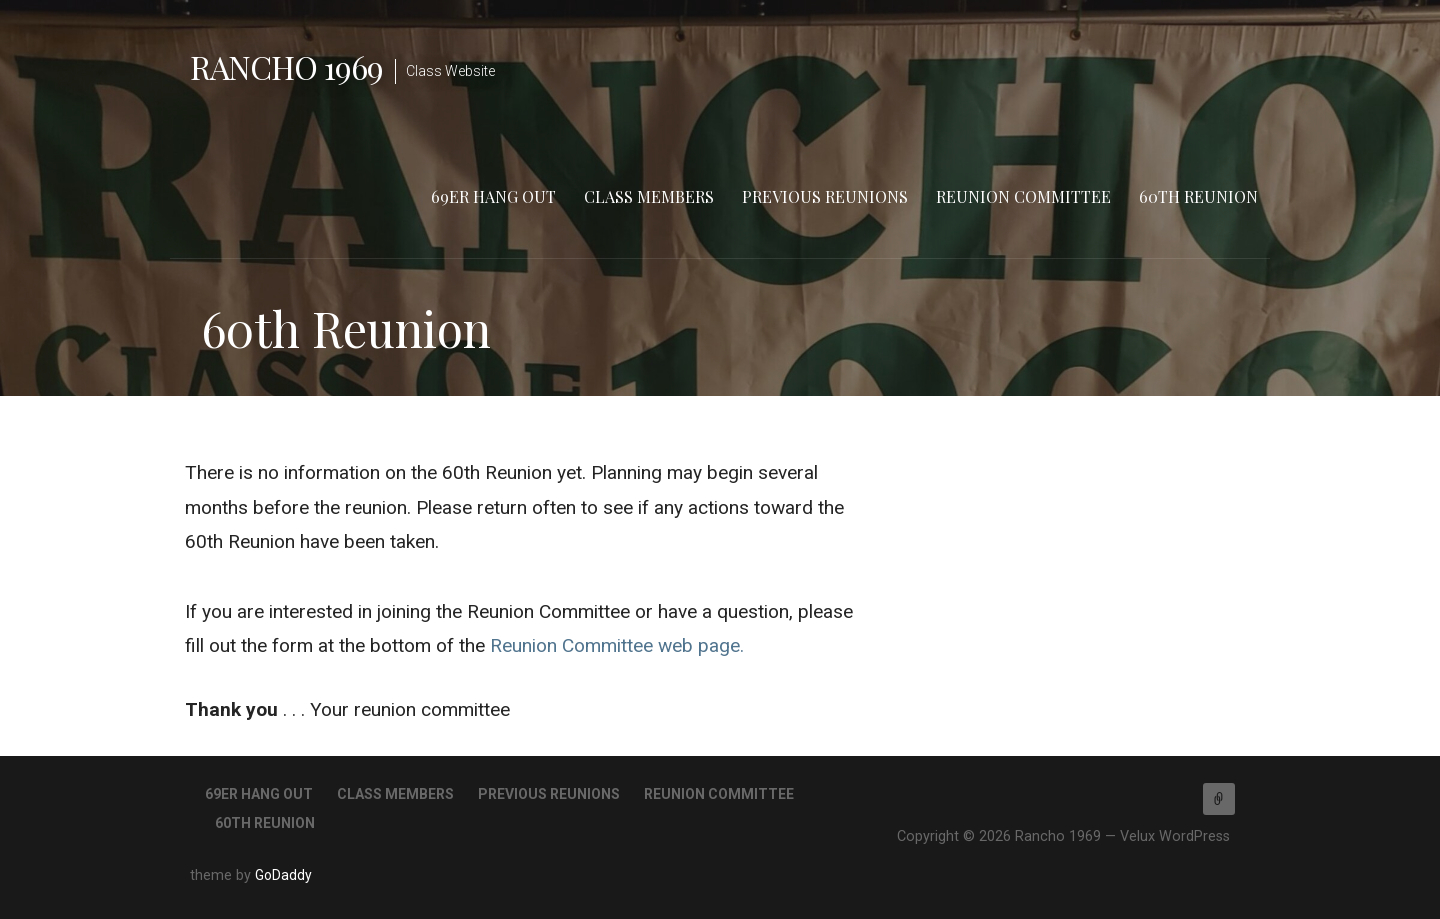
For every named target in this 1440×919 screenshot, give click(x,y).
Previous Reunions (825, 196)
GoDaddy (283, 875)
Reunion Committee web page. (617, 645)
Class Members (649, 196)
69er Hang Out (493, 196)
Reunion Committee (1023, 196)
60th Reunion (1198, 196)
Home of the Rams (1219, 799)
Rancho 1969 (286, 66)
